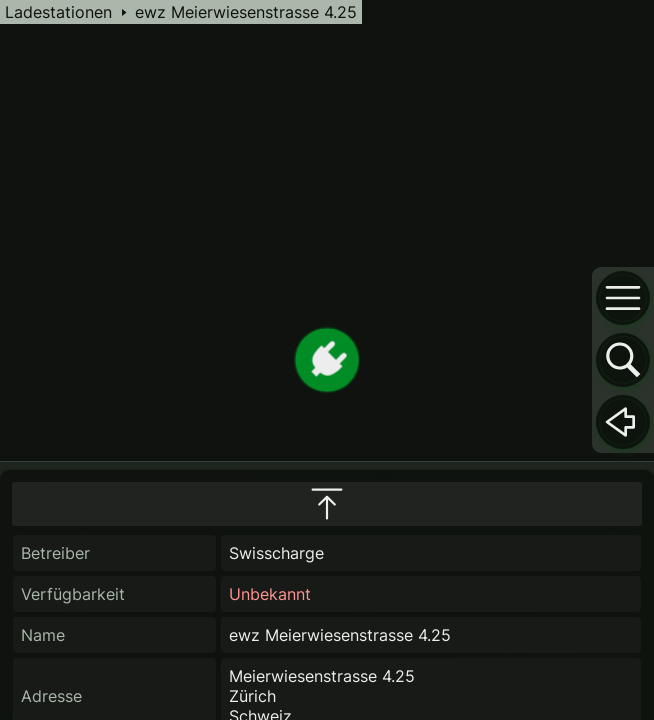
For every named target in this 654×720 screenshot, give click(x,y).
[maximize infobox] (327, 504)
